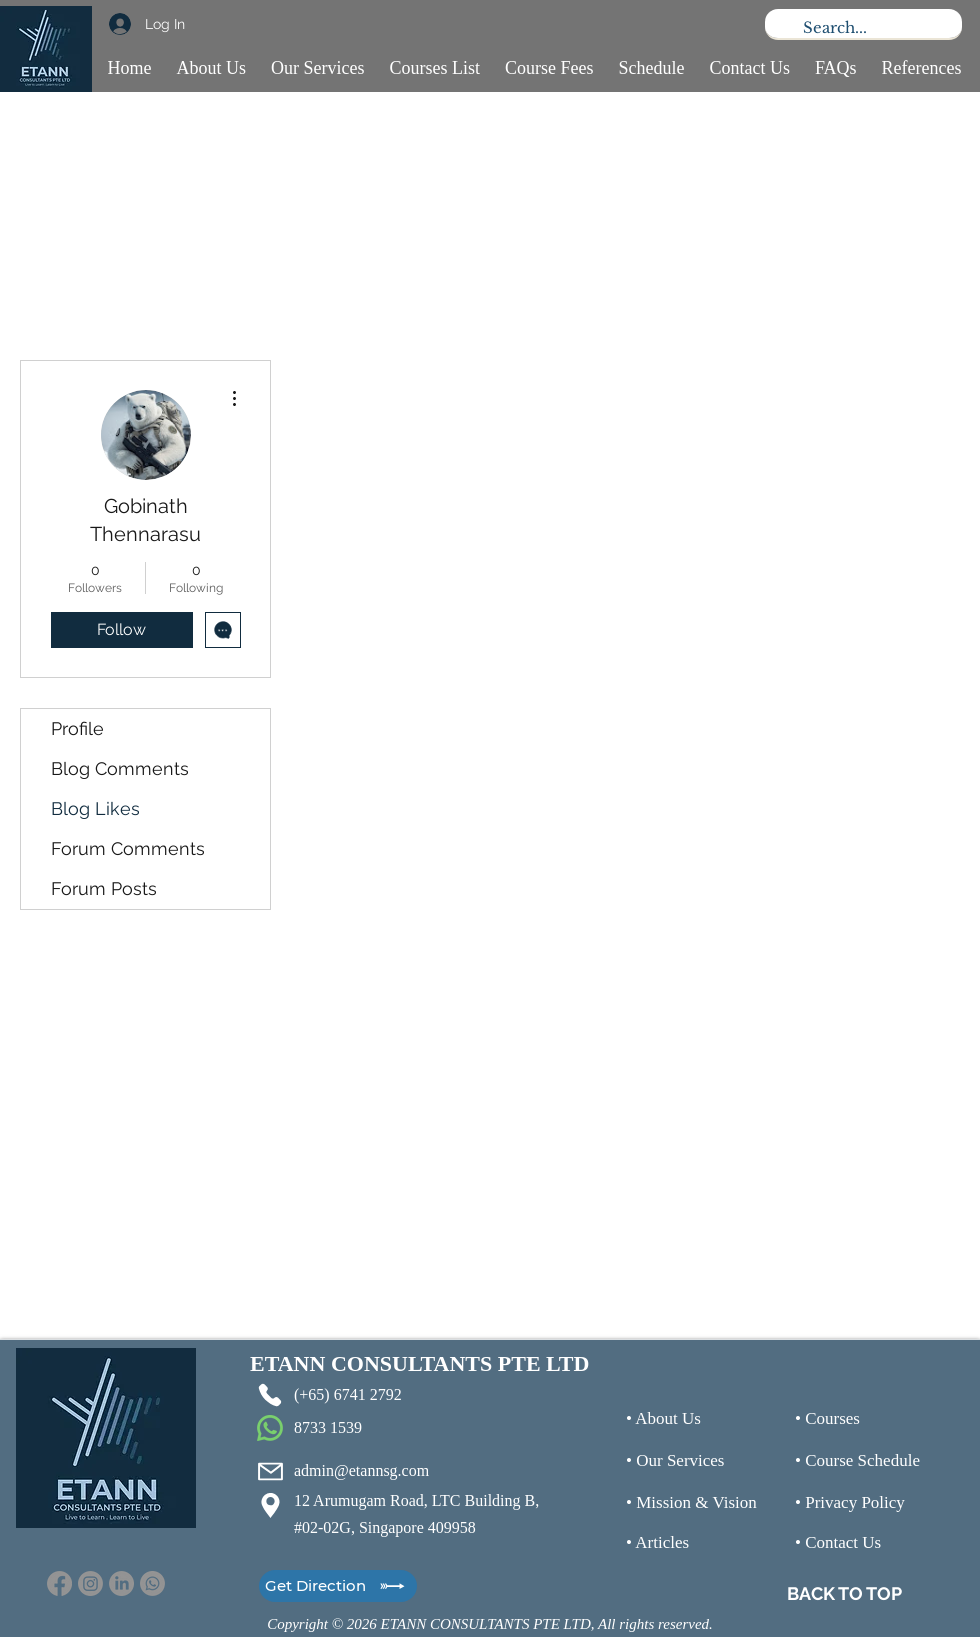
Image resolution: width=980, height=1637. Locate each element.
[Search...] (861, 27)
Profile (77, 728)
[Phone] (270, 1395)
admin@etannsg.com (361, 1470)
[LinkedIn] (121, 1583)
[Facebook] (59, 1583)
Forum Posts (104, 888)
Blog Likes (95, 808)
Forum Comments (128, 848)
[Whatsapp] (152, 1583)
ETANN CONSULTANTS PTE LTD (419, 1363)
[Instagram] (90, 1583)
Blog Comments (120, 768)
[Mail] (270, 1471)
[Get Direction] (338, 1586)
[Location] (270, 1505)
